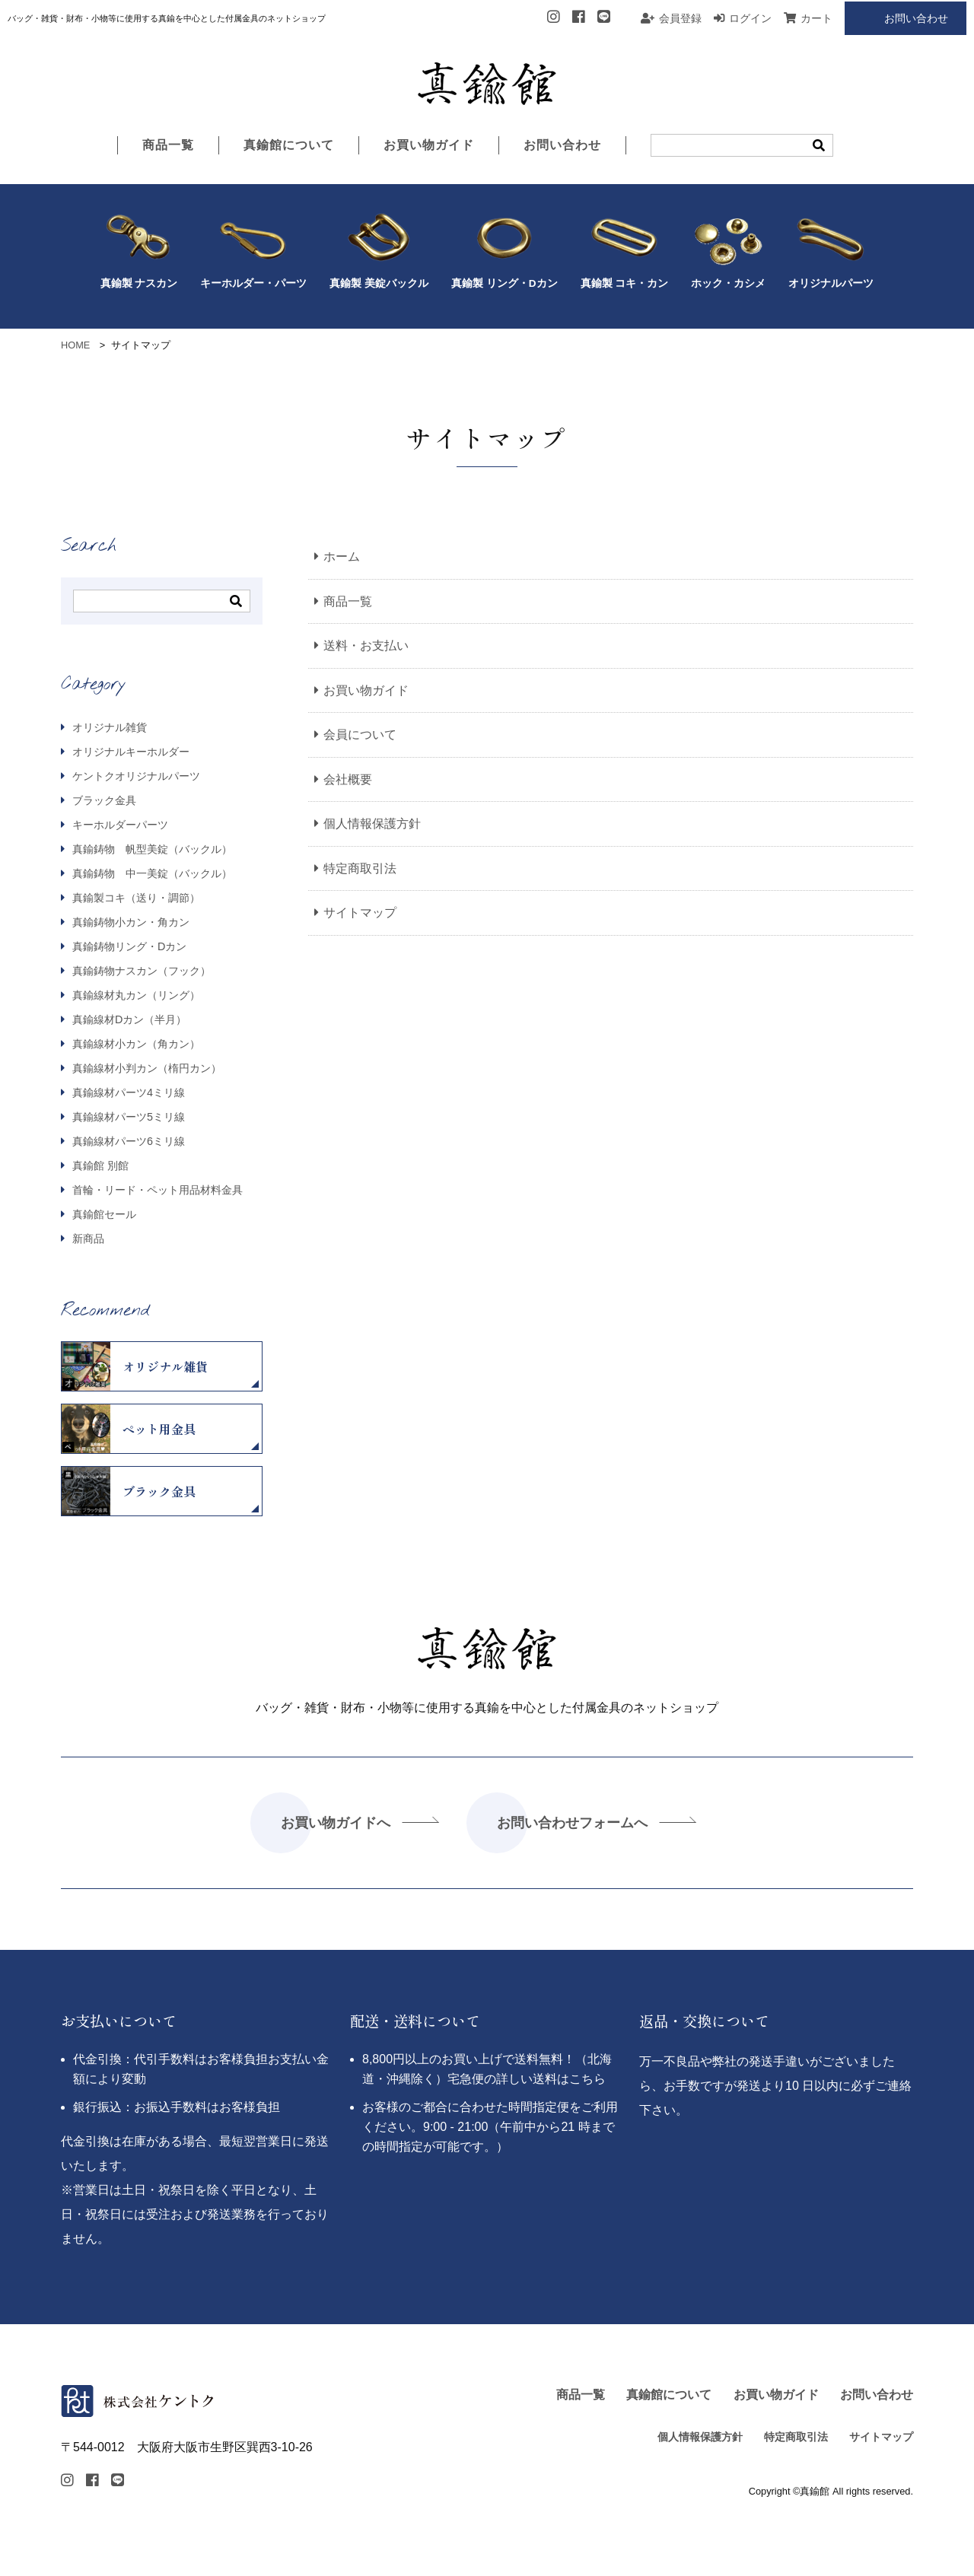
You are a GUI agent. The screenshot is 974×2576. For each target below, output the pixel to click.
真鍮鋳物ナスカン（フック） (140, 971)
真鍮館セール (102, 1215)
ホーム (341, 557)
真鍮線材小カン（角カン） (134, 1044)
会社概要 (347, 780)
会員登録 (680, 18)
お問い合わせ (916, 18)
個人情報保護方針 (372, 824)
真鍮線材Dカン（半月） (127, 1020)
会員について (359, 735)
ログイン (750, 18)
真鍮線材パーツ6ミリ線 (127, 1142)
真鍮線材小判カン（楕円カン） (145, 1069)
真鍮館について (289, 146)
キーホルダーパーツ (118, 825)
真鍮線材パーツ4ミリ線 (127, 1093)
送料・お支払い (366, 646)
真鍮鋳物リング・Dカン (127, 947)
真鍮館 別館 (99, 1166)
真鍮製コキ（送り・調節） (134, 898)
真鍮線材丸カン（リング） (134, 996)
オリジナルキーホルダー (129, 752)
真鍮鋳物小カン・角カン (129, 923)
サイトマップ (359, 914)
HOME (75, 345)
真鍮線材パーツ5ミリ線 (127, 1117)
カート (816, 18)
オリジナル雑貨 (108, 728)
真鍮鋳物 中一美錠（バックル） (150, 874)
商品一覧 (168, 146)
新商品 (86, 1240)
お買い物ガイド (429, 146)
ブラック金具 (102, 801)
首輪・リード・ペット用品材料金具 (156, 1191)
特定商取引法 (359, 869)
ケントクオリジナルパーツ (134, 777)
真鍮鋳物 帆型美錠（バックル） (150, 850)
